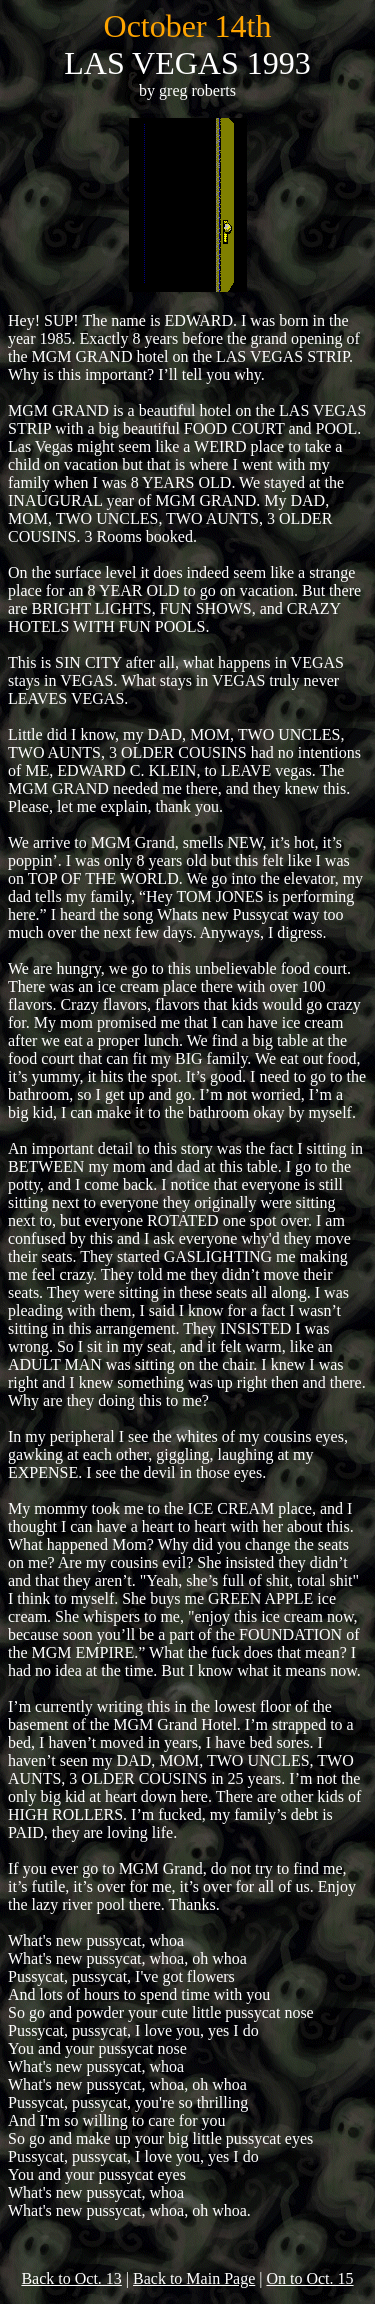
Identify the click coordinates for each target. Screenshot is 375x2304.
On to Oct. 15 (309, 2278)
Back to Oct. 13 (71, 2278)
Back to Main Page (194, 2278)
